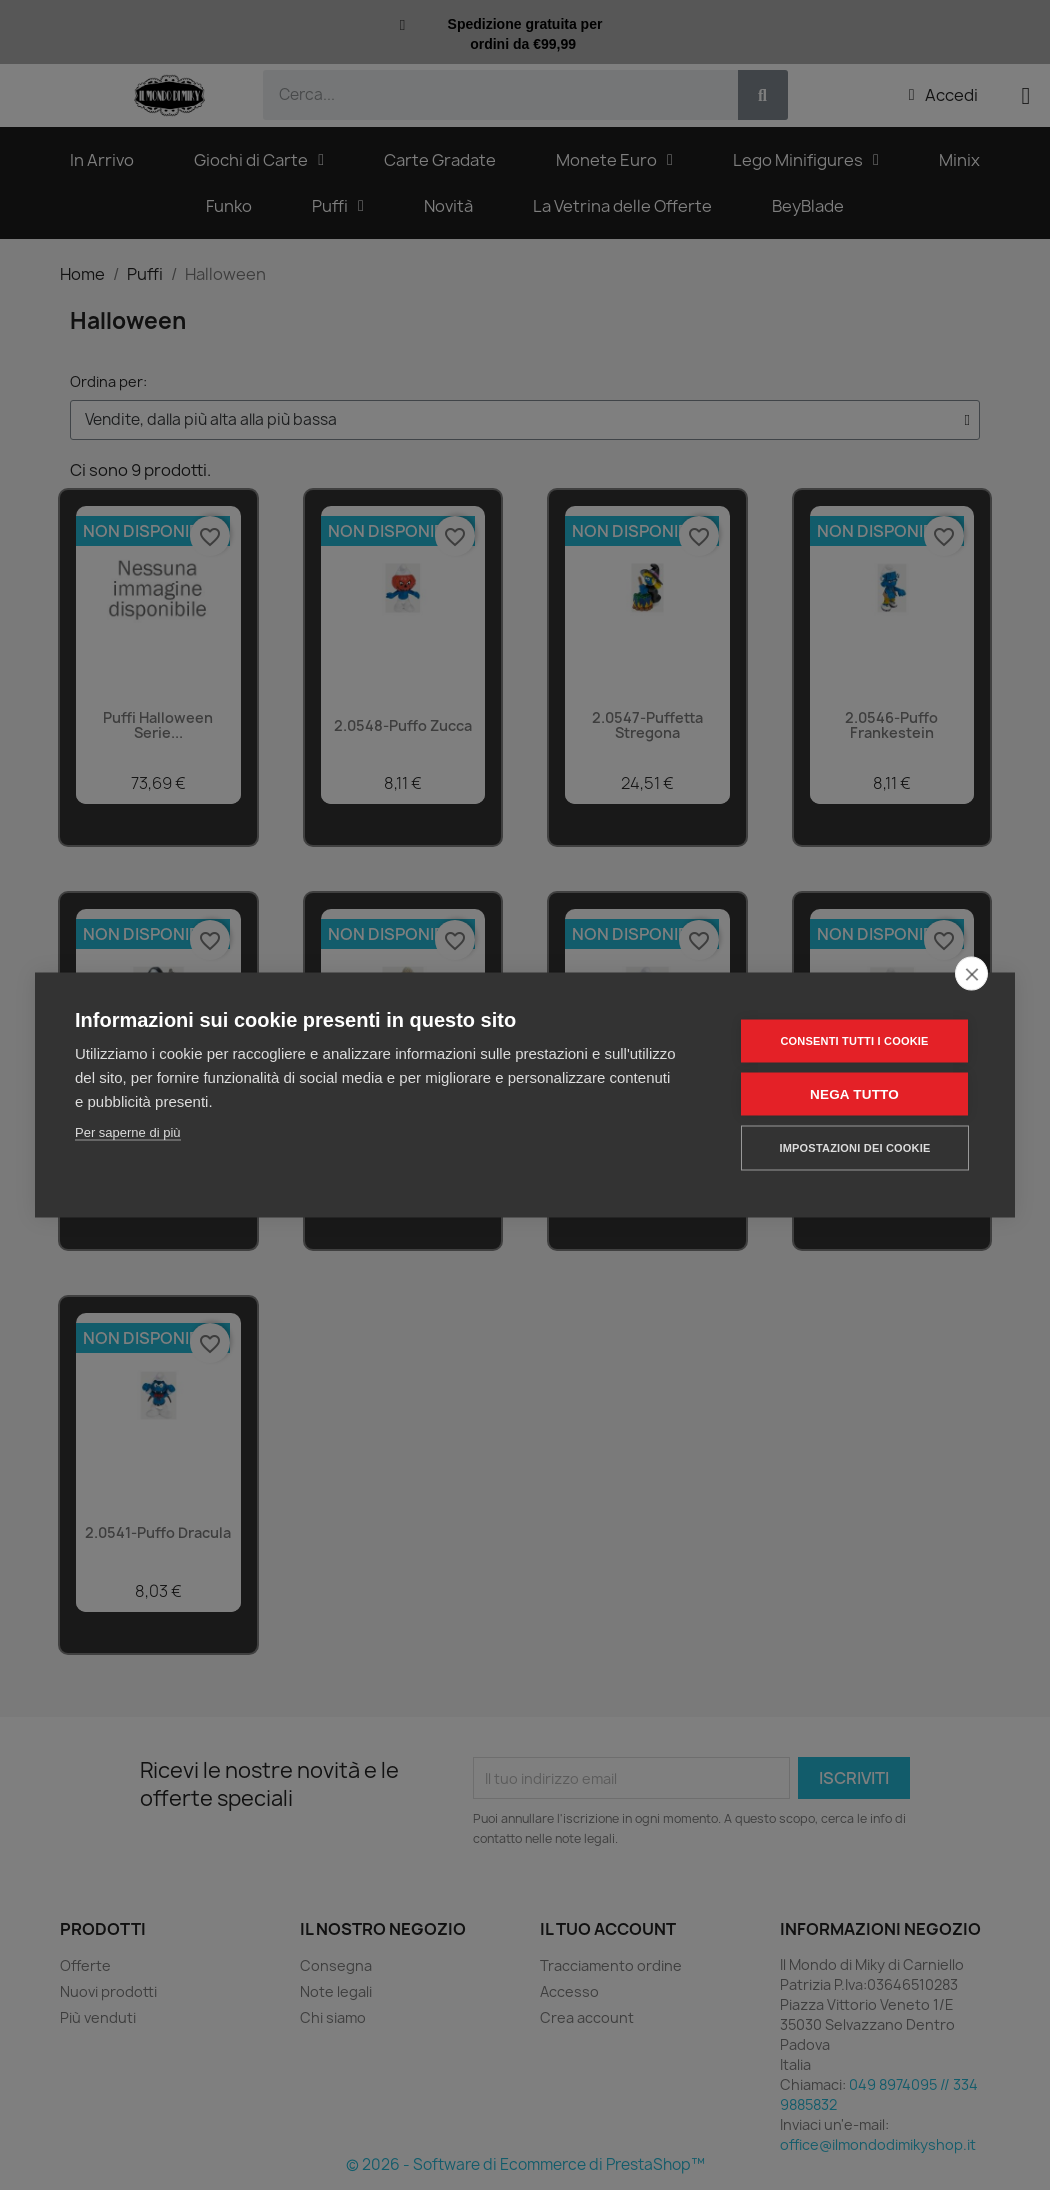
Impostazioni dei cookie (854, 1148)
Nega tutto (854, 1094)
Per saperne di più (128, 1132)
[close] (971, 974)
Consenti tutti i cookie (854, 1041)
